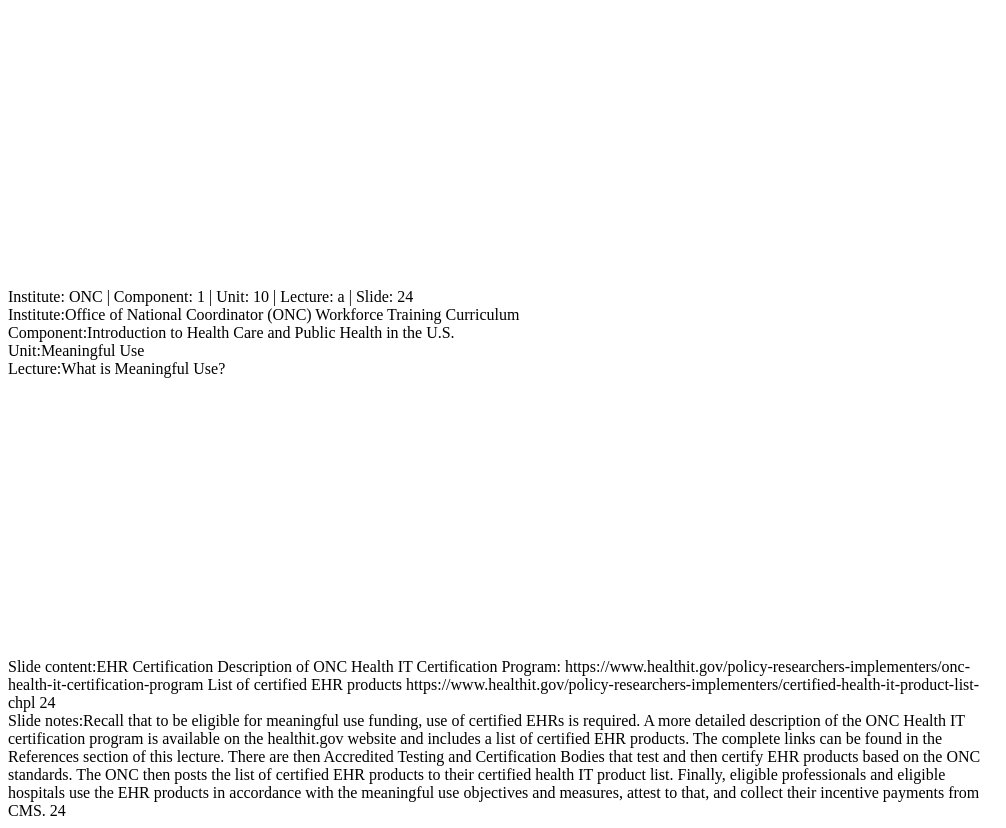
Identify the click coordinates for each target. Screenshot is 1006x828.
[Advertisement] (503, 148)
